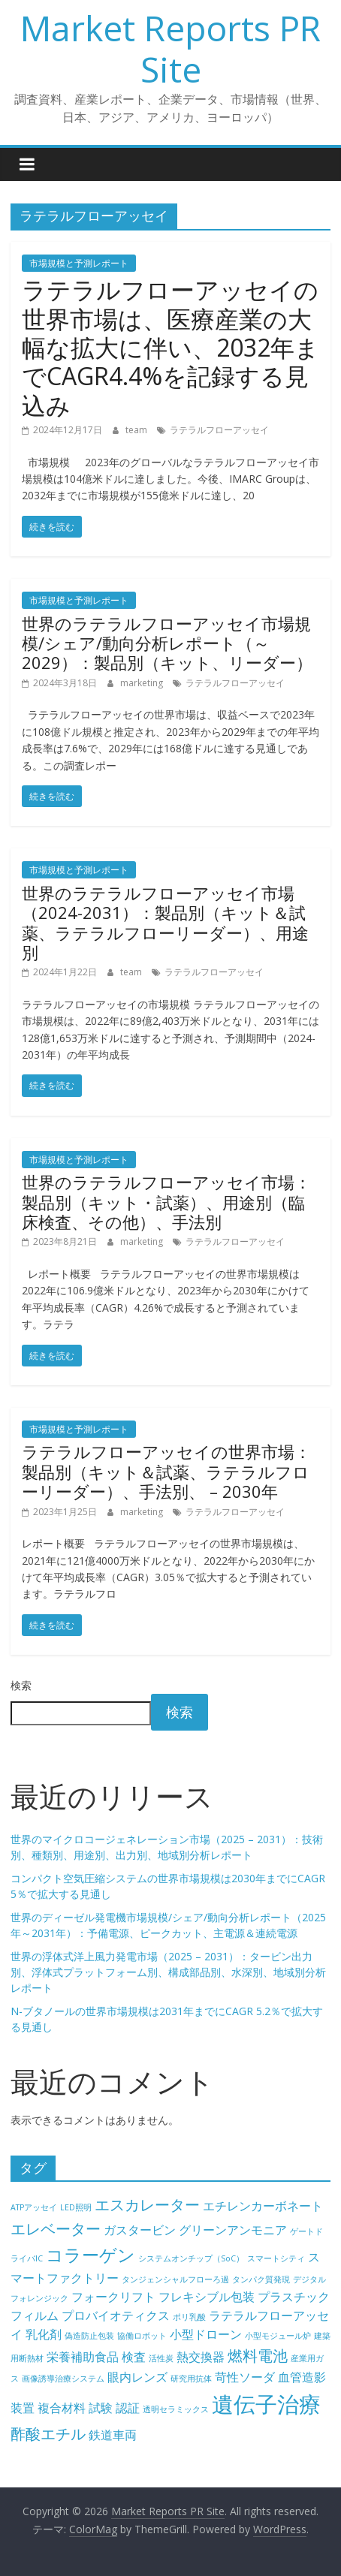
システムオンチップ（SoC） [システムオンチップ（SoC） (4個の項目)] (191, 2258)
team (137, 429)
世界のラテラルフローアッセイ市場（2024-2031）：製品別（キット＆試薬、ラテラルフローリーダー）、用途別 (165, 922)
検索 (21, 1685)
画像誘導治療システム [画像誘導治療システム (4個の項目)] (63, 2378)
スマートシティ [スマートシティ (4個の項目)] (276, 2258)
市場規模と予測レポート (78, 263)
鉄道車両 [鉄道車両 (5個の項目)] (113, 2435)
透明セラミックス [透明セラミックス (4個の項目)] (176, 2409)
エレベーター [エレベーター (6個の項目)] (56, 2229)
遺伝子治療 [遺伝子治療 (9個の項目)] (266, 2404)
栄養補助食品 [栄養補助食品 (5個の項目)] (83, 2357)
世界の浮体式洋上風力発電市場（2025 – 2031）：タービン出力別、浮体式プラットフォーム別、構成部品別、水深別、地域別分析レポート (168, 1972)
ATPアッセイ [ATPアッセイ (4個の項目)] (34, 2207)
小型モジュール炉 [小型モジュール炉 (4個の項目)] (278, 2335)
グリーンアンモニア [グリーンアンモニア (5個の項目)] (233, 2230)
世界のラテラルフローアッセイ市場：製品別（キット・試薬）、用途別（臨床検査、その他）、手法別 (166, 1201)
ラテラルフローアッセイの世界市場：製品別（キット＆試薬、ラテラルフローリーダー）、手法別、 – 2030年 (166, 1471)
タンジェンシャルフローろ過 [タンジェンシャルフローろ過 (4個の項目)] (175, 2279)
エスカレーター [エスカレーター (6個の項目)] (147, 2205)
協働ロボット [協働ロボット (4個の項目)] (142, 2335)
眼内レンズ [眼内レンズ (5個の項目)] (137, 2377)
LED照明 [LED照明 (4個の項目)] (76, 2207)
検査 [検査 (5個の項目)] (134, 2357)
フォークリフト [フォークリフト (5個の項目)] (113, 2296)
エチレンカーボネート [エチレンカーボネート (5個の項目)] (263, 2206)
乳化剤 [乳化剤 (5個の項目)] (44, 2334)
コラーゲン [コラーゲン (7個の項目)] (90, 2255)
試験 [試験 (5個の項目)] (101, 2408)
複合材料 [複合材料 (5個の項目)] (62, 2408)
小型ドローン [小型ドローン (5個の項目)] (206, 2334)
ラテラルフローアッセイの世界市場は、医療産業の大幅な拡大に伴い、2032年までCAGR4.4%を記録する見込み (170, 347)
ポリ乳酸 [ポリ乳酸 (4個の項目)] (189, 2317)
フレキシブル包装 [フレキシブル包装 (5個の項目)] (206, 2296)
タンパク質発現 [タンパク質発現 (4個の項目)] (261, 2279)
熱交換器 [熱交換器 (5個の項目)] (201, 2357)
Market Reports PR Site (170, 48)
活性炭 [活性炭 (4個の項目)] (161, 2358)
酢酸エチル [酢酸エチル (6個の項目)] (48, 2434)
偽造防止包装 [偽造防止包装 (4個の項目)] (89, 2335)
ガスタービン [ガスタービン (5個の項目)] (140, 2230)
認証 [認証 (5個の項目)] (128, 2408)
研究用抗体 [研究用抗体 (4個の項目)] (191, 2378)
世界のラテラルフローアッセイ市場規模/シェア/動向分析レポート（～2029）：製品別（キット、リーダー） (167, 643)
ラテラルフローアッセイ (219, 429)
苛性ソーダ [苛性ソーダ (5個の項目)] (245, 2377)
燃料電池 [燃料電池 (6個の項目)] (258, 2356)
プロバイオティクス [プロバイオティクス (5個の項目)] (116, 2315)
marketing (142, 682)
